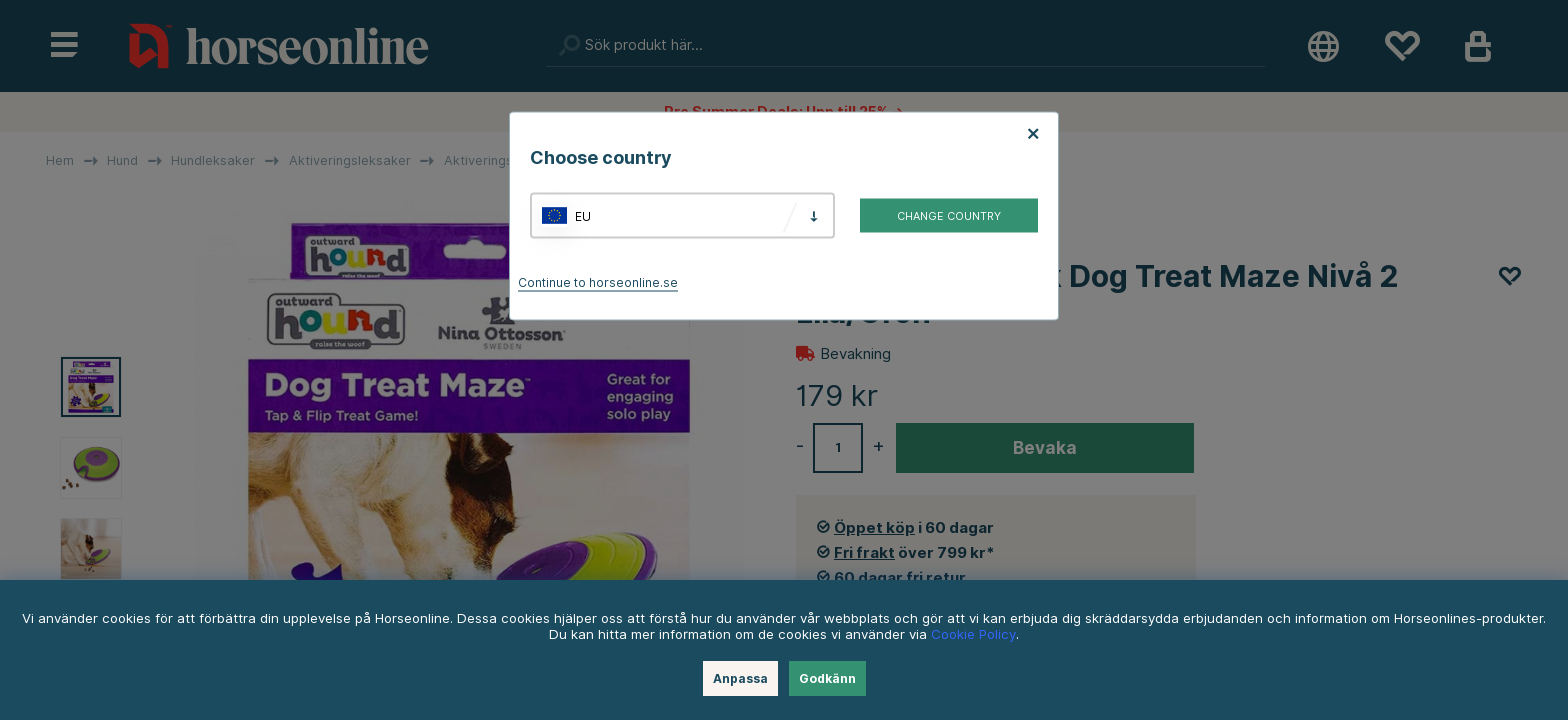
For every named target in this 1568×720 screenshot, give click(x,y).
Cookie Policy (973, 634)
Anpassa (740, 678)
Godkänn (827, 678)
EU (583, 215)
